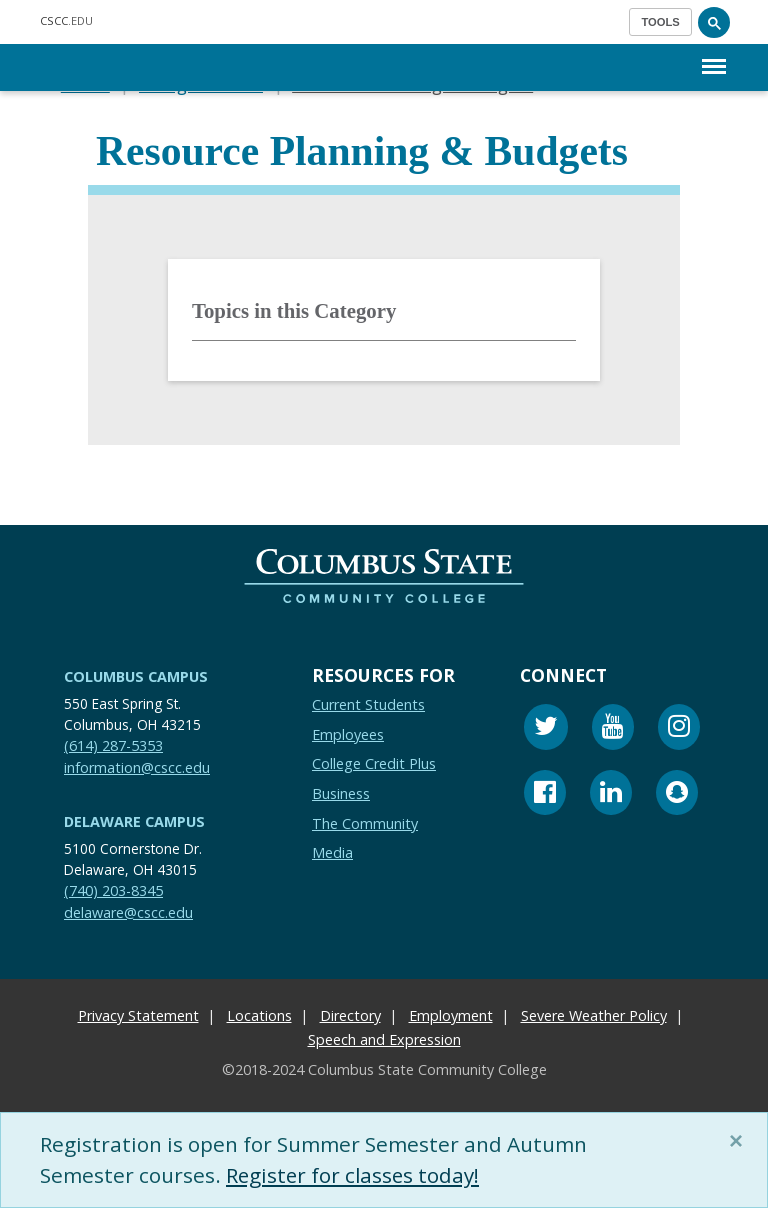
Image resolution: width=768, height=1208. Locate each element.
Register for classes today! (355, 1175)
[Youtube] (613, 729)
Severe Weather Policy (594, 1015)
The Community (365, 822)
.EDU (66, 20)
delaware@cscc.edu (128, 911)
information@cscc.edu (137, 766)
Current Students (368, 704)
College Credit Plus (374, 763)
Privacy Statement (138, 1015)
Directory (350, 1015)
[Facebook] (545, 794)
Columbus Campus (136, 676)
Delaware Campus (134, 821)
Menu (714, 56)
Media (332, 852)
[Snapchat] (677, 794)
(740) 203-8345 (113, 890)
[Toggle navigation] (660, 22)
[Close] (740, 1141)
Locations (259, 1015)
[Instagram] (679, 729)
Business (341, 793)
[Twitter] (546, 729)
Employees (348, 733)
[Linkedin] (611, 794)
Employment (451, 1015)
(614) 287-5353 (113, 745)
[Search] (714, 22)
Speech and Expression (384, 1039)
